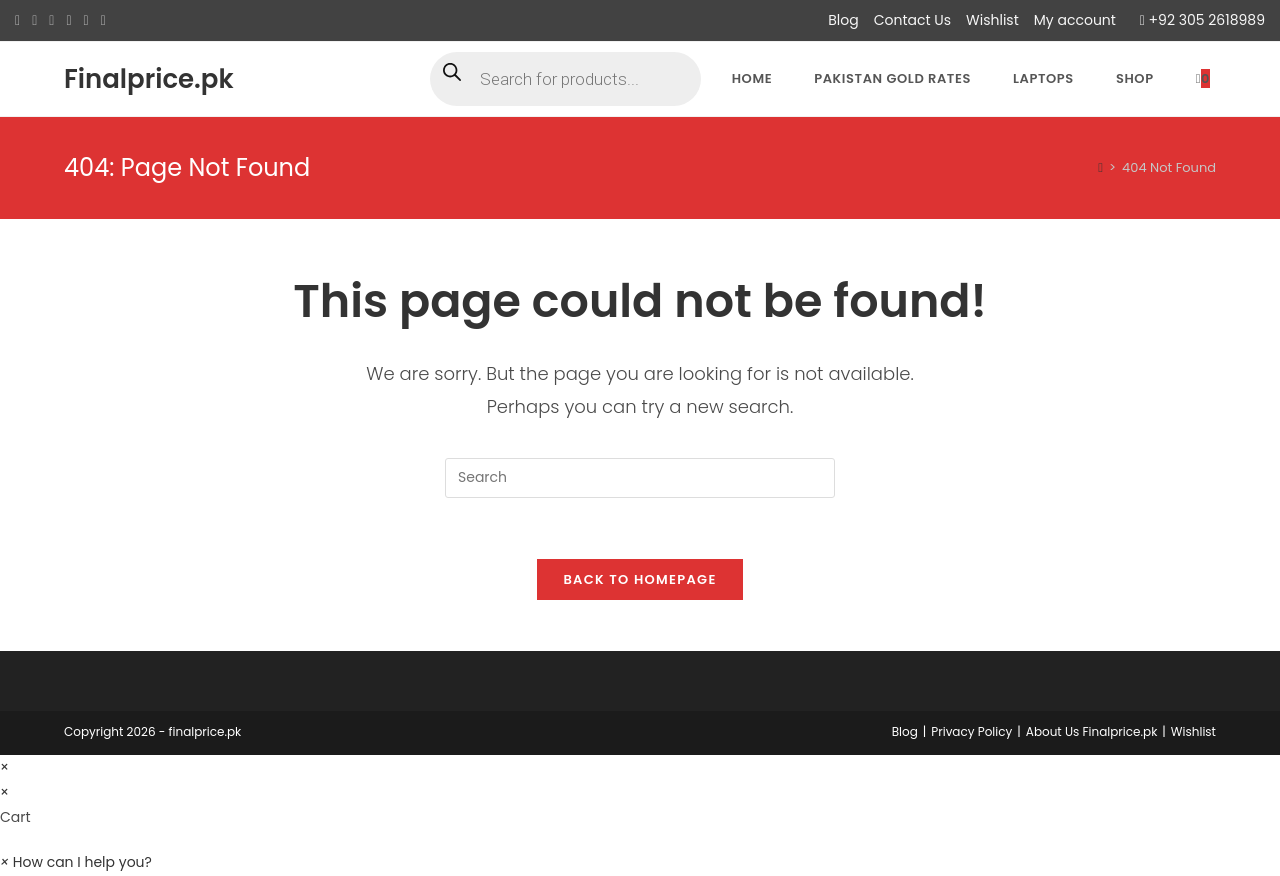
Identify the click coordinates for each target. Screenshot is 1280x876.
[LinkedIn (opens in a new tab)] (86, 21)
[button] (76, 863)
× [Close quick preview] (4, 767)
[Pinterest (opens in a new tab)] (51, 21)
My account (1075, 20)
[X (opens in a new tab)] (20, 21)
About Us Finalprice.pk (1092, 731)
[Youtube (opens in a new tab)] (103, 21)
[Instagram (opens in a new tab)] (68, 21)
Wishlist (992, 20)
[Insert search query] (640, 478)
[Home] (1100, 167)
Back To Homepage (639, 579)
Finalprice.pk (149, 79)
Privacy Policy (971, 731)
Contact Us (912, 20)
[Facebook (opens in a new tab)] (34, 21)
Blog (843, 20)
